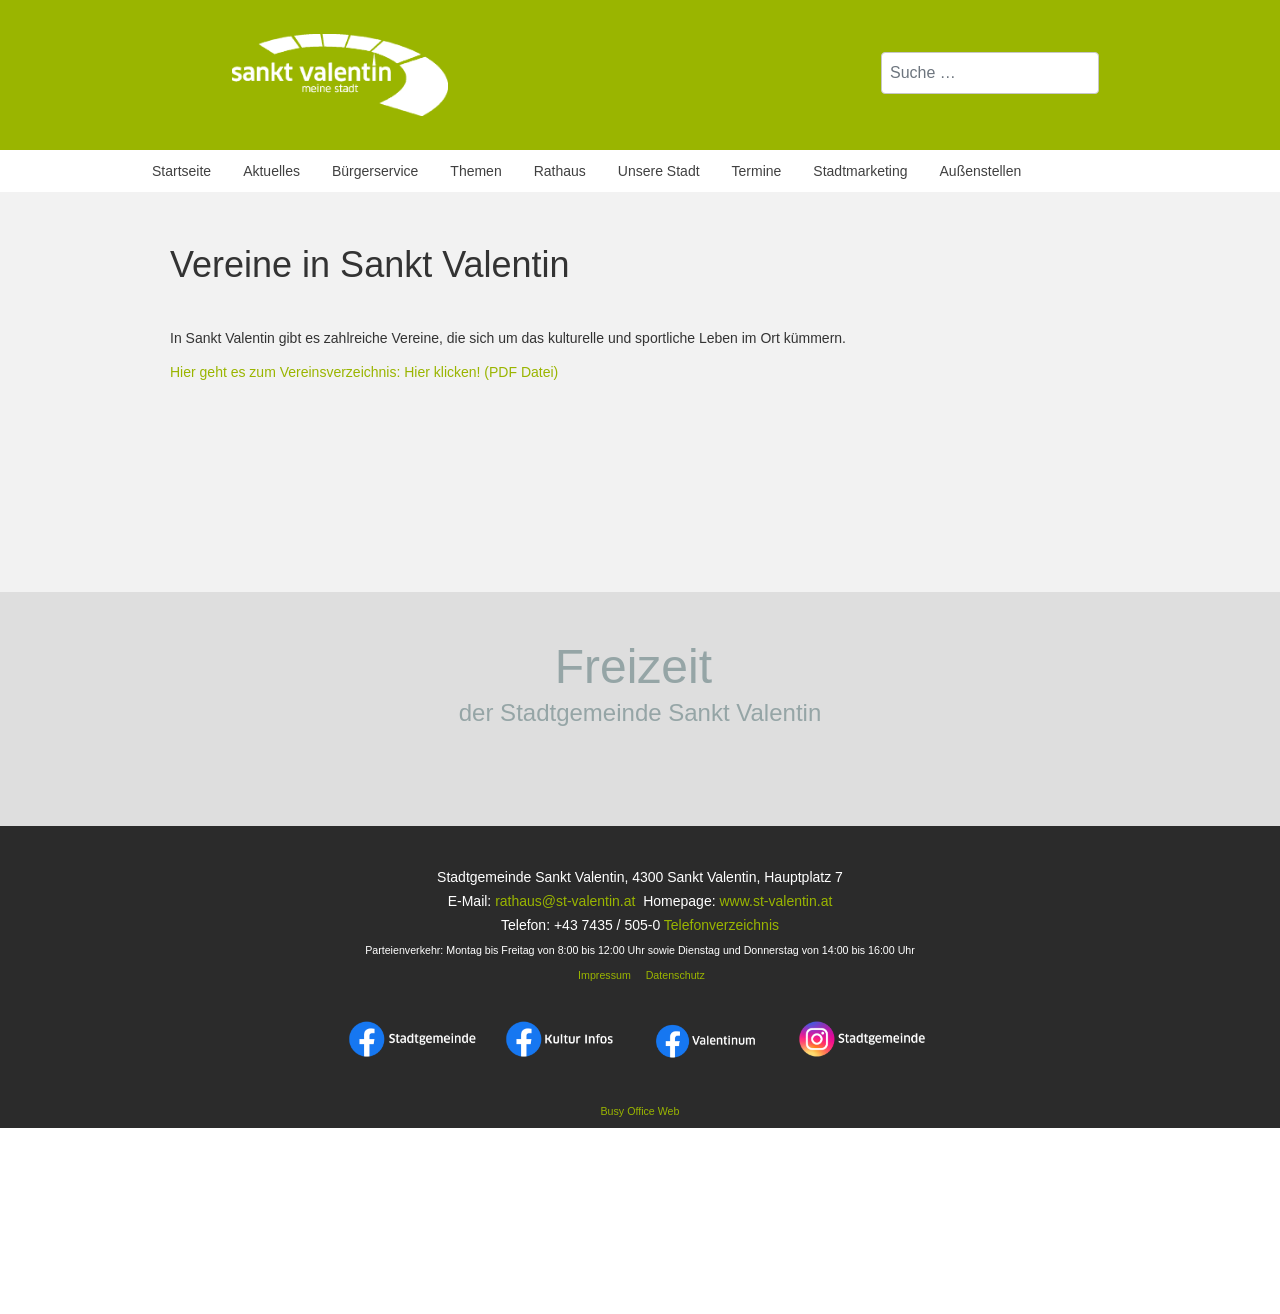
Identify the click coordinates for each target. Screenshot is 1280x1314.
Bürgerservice (375, 171)
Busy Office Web (640, 1111)
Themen (475, 171)
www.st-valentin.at (775, 901)
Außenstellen (981, 171)
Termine (757, 171)
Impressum (603, 975)
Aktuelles (271, 171)
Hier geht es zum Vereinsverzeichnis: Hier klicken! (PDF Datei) (364, 372)
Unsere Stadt (659, 171)
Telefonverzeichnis (721, 925)
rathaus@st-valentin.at (563, 901)
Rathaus (560, 171)
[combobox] (990, 73)
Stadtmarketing (860, 171)
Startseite (181, 171)
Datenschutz (675, 975)
